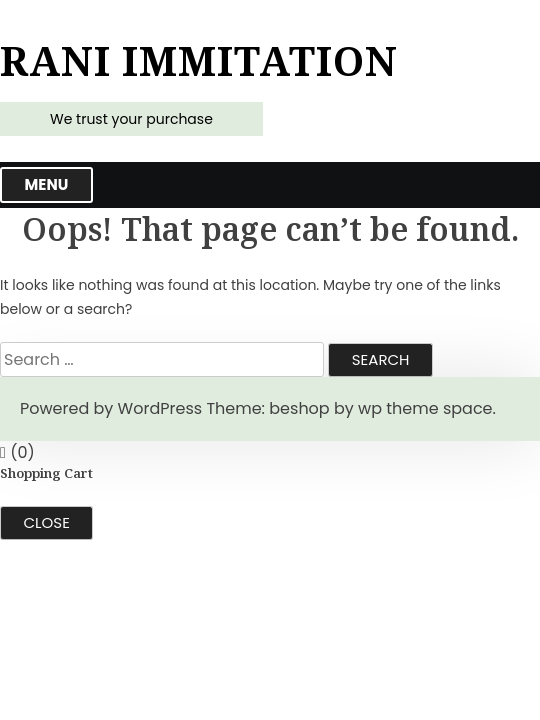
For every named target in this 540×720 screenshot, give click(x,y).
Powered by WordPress (111, 408)
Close (47, 522)
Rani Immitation (199, 61)
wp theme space (425, 408)
